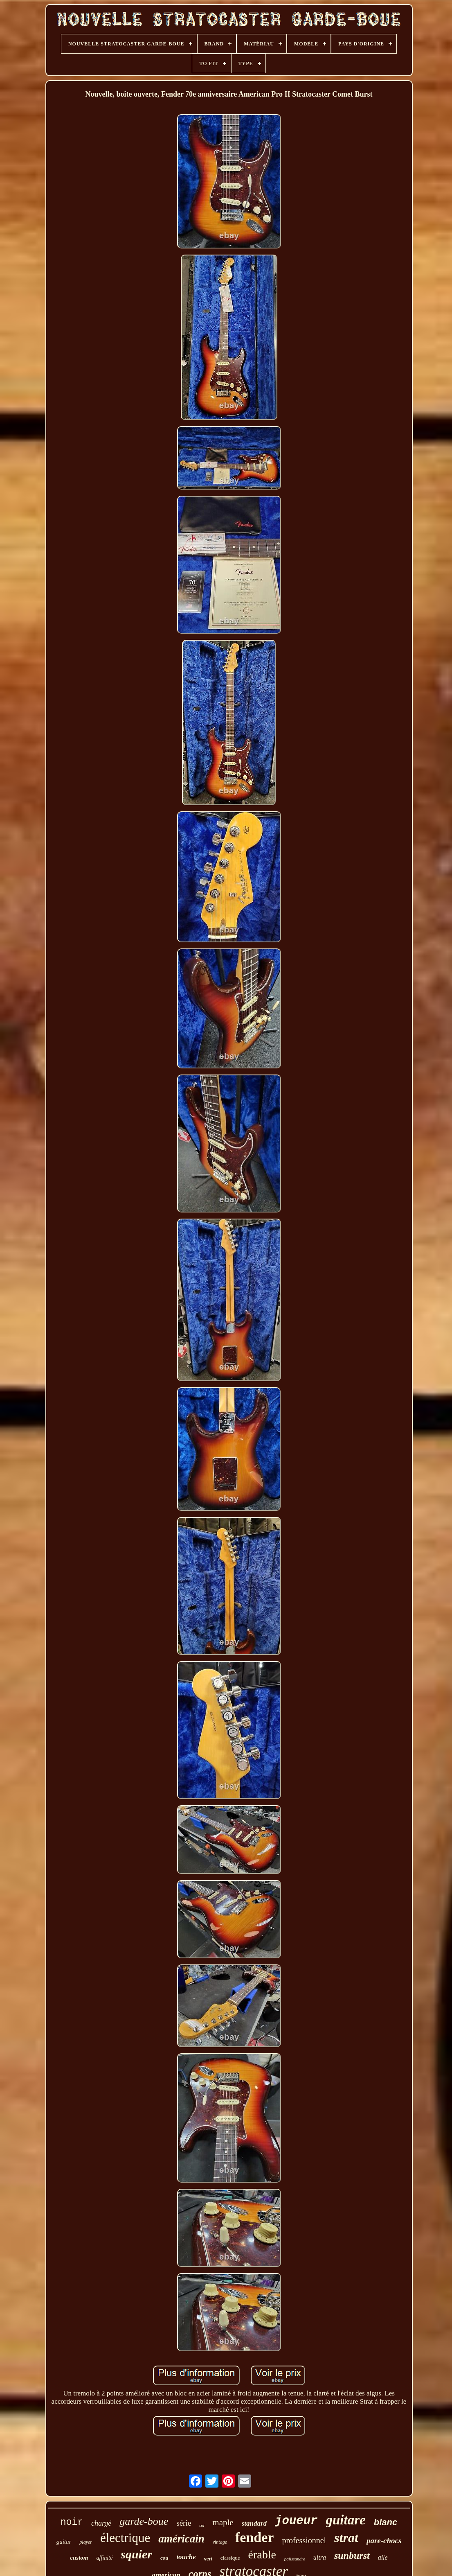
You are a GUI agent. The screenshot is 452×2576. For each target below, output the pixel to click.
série (183, 2523)
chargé (101, 2523)
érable (262, 2554)
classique (230, 2558)
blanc (385, 2522)
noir (72, 2522)
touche (186, 2557)
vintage (220, 2542)
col (201, 2525)
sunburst (352, 2555)
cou (164, 2558)
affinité (105, 2558)
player (85, 2542)
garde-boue (143, 2521)
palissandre (294, 2558)
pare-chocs (384, 2540)
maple (222, 2522)
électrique (125, 2538)
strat (346, 2537)
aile (383, 2557)
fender (254, 2537)
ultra (319, 2557)
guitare (346, 2520)
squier (136, 2554)
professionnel (304, 2540)
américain (181, 2539)
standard (254, 2523)
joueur (296, 2521)
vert (208, 2558)
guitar (64, 2541)
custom (79, 2557)
